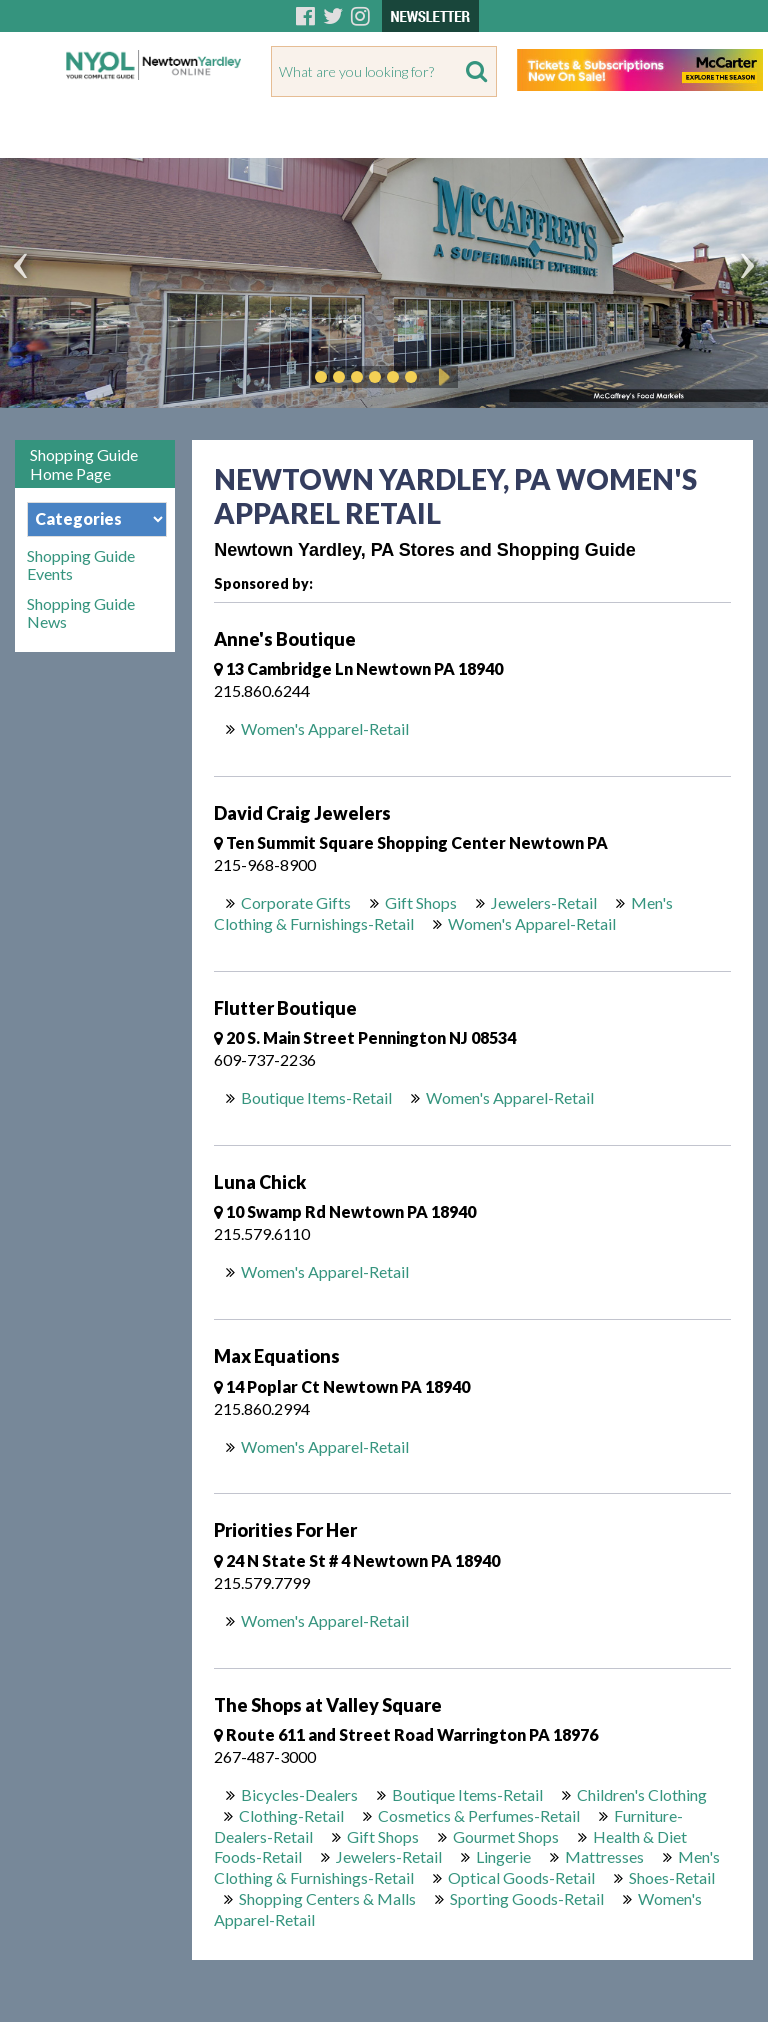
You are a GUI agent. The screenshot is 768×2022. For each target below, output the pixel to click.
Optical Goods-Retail (521, 1877)
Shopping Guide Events (81, 565)
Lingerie (503, 1856)
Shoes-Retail (672, 1877)
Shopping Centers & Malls (327, 1898)
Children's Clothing (642, 1794)
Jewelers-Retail (544, 902)
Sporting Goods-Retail (527, 1898)
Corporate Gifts (296, 902)
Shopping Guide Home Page (84, 464)
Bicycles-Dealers (299, 1794)
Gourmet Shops (506, 1836)
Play (441, 377)
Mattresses (604, 1856)
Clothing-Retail (291, 1815)
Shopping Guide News (81, 613)
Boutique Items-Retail (316, 1097)
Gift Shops (421, 902)
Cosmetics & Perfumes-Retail (479, 1815)
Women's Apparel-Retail (325, 728)
